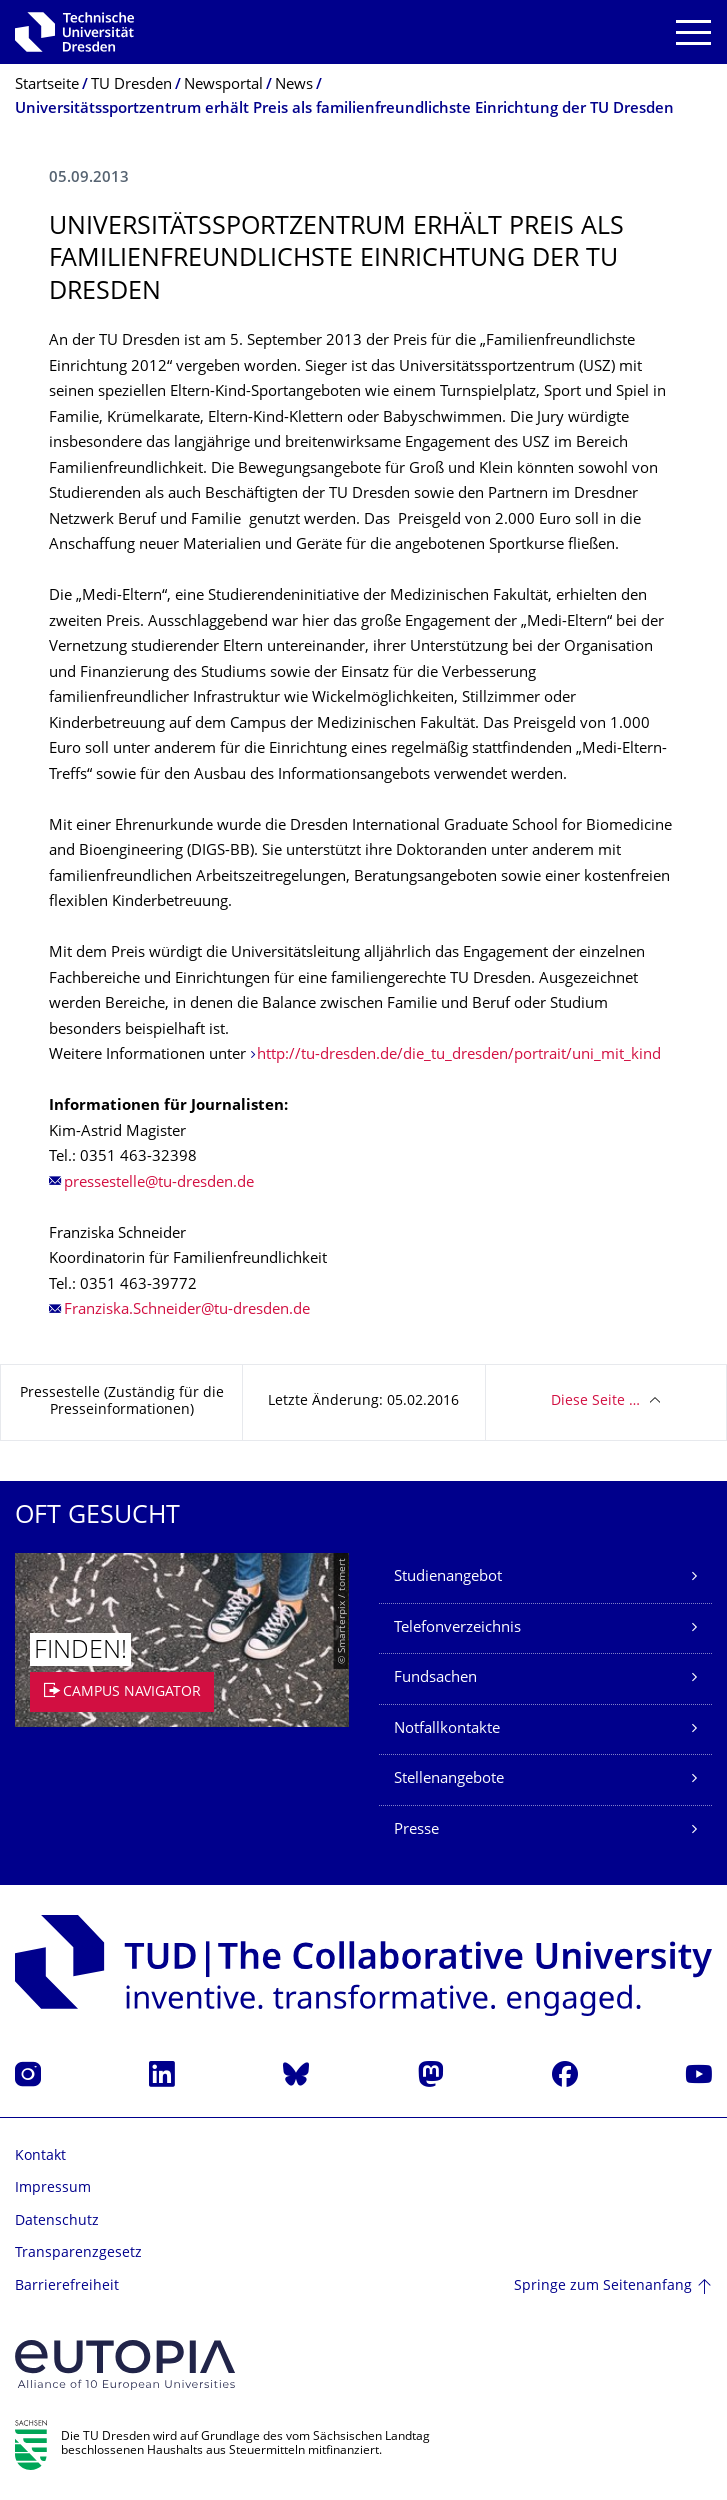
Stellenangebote (449, 1779)
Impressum (53, 2188)
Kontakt (40, 2156)
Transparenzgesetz (78, 2253)
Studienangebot (448, 1577)
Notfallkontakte (447, 1729)
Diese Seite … (595, 1401)
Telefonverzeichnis (457, 1628)
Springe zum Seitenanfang (603, 2286)
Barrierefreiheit (67, 2286)
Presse (416, 1830)
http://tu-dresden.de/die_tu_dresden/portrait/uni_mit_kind (459, 1055)
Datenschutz (57, 2221)
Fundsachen (435, 1678)
